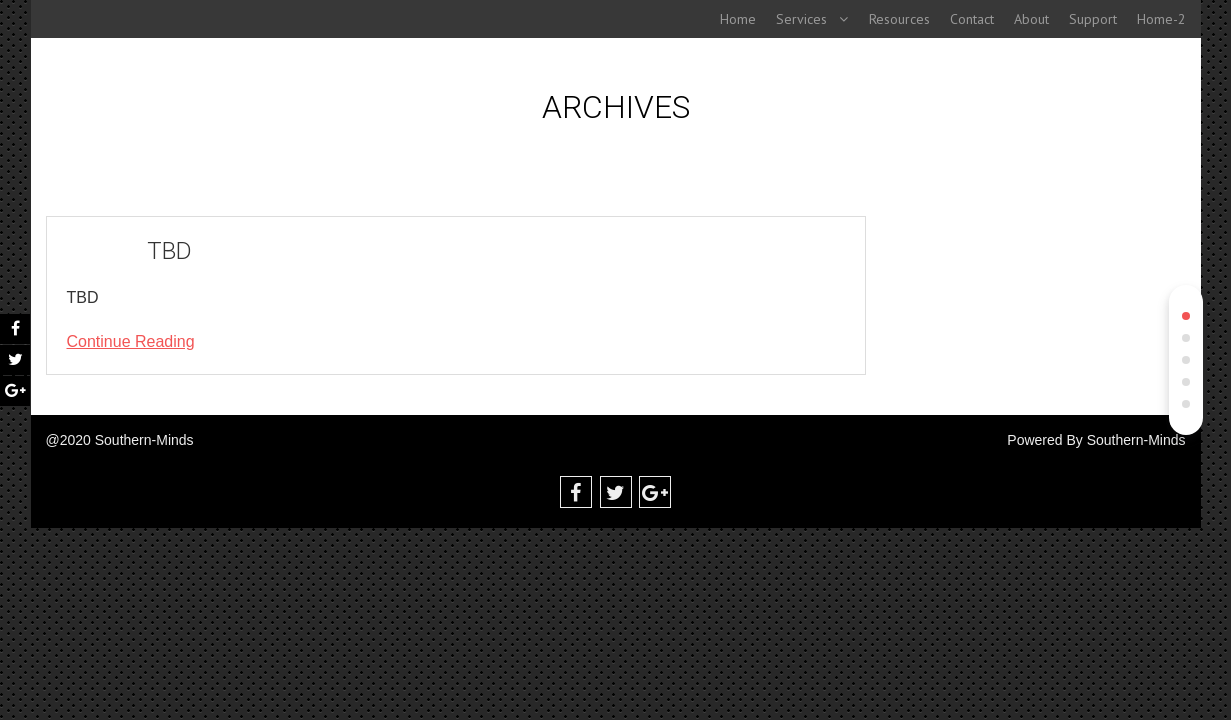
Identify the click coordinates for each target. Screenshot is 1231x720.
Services (801, 19)
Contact (972, 19)
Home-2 (1161, 19)
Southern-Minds (1136, 440)
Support (1093, 19)
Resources (899, 19)
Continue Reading (131, 341)
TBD (169, 251)
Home (738, 19)
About (1031, 19)
